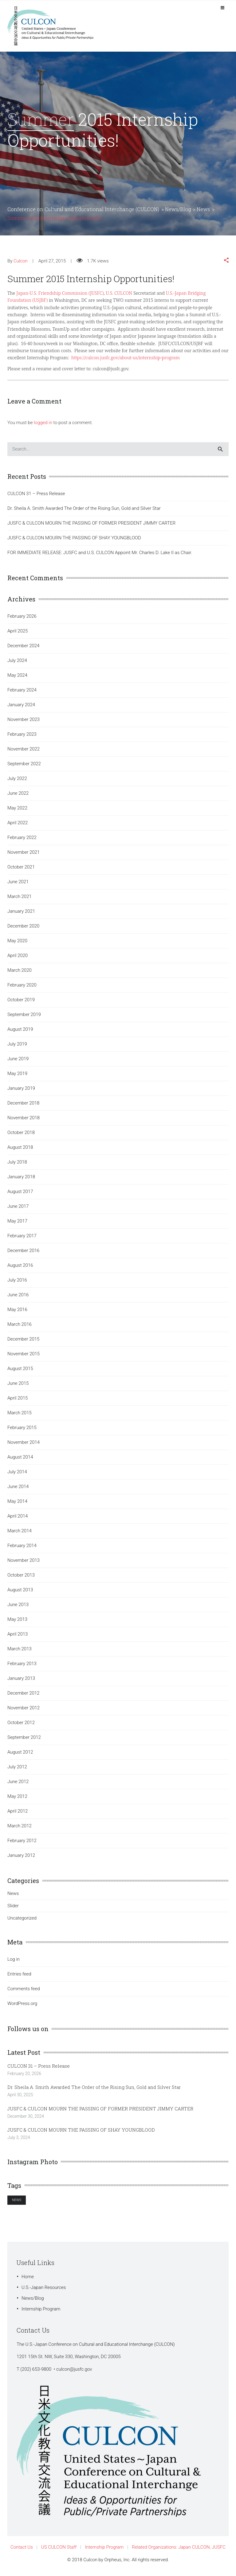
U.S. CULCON (119, 296)
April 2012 (17, 1814)
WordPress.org (22, 2007)
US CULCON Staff (59, 2550)
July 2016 (17, 1283)
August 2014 (20, 1460)
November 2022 (23, 752)
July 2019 (17, 1047)
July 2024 (17, 664)
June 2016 (18, 1298)
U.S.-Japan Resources (44, 2291)
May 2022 (17, 811)
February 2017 (22, 1239)
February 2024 (22, 693)
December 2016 (23, 1254)
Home (28, 2280)
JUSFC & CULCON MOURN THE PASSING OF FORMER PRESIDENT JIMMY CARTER (91, 526)
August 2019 (20, 1032)
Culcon (21, 264)
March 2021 (19, 900)
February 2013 (22, 1667)
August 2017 (20, 1195)
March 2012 (19, 1829)
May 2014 (17, 1504)
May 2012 (17, 1799)
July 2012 (17, 1770)
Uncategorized (22, 1921)
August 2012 (20, 1755)
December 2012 (23, 1696)
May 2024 (17, 678)
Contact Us (21, 2550)
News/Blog (33, 2301)
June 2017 (18, 1209)
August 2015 (20, 1372)
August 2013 (20, 1593)
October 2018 (21, 1136)
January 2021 (21, 914)
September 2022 (24, 767)
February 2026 (22, 619)
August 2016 (20, 1268)
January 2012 (21, 1858)
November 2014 (23, 1445)
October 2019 (21, 1003)
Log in (13, 1962)
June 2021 (18, 885)
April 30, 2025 (20, 2098)
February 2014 (22, 1549)
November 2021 (23, 855)
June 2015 (18, 1386)
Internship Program (41, 2312)
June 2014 (18, 1490)
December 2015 (23, 1342)
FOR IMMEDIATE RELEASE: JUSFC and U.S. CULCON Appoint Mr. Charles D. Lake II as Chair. (99, 556)
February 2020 (22, 988)
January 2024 (21, 708)
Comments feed (23, 1992)
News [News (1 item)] (16, 2203)
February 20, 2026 (24, 2076)
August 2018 (20, 1150)
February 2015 (22, 1431)
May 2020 (17, 944)
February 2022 (22, 841)
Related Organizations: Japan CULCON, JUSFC (179, 2550)
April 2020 (17, 959)
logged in (43, 426)
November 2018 (23, 1121)
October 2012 (21, 1726)
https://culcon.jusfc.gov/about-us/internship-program (125, 361)
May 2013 (17, 1622)
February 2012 (22, 1844)
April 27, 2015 (52, 264)
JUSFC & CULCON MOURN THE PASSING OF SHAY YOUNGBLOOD (74, 541)
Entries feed (19, 1977)
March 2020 (19, 973)
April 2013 (17, 1637)
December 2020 (23, 929)
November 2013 (23, 1563)
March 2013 (19, 1652)
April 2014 (17, 1519)
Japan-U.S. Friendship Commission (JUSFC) (60, 296)
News (13, 1897)
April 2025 (17, 634)
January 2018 (21, 1180)
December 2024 (23, 649)
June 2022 (18, 796)
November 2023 (23, 723)
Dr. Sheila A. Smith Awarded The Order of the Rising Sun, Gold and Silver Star (84, 511)
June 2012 (18, 1785)
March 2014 (19, 1534)
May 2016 (17, 1313)
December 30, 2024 (25, 2119)
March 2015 (19, 1416)
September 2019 (24, 1018)
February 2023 (22, 737)
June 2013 (18, 1608)
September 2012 (24, 1740)
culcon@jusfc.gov (74, 2372)
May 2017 (17, 1224)
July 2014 (17, 1475)
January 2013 (21, 1681)
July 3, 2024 (18, 2140)
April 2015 (17, 1401)
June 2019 (18, 1062)
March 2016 (19, 1327)
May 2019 (17, 1077)
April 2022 (17, 826)
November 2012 (23, 1711)
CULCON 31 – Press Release (36, 497)
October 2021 (21, 870)
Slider (13, 1909)
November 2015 (23, 1357)
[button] (226, 264)
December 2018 (23, 1106)
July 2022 (17, 782)
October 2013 (21, 1578)
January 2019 (21, 1091)
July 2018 (17, 1165)
